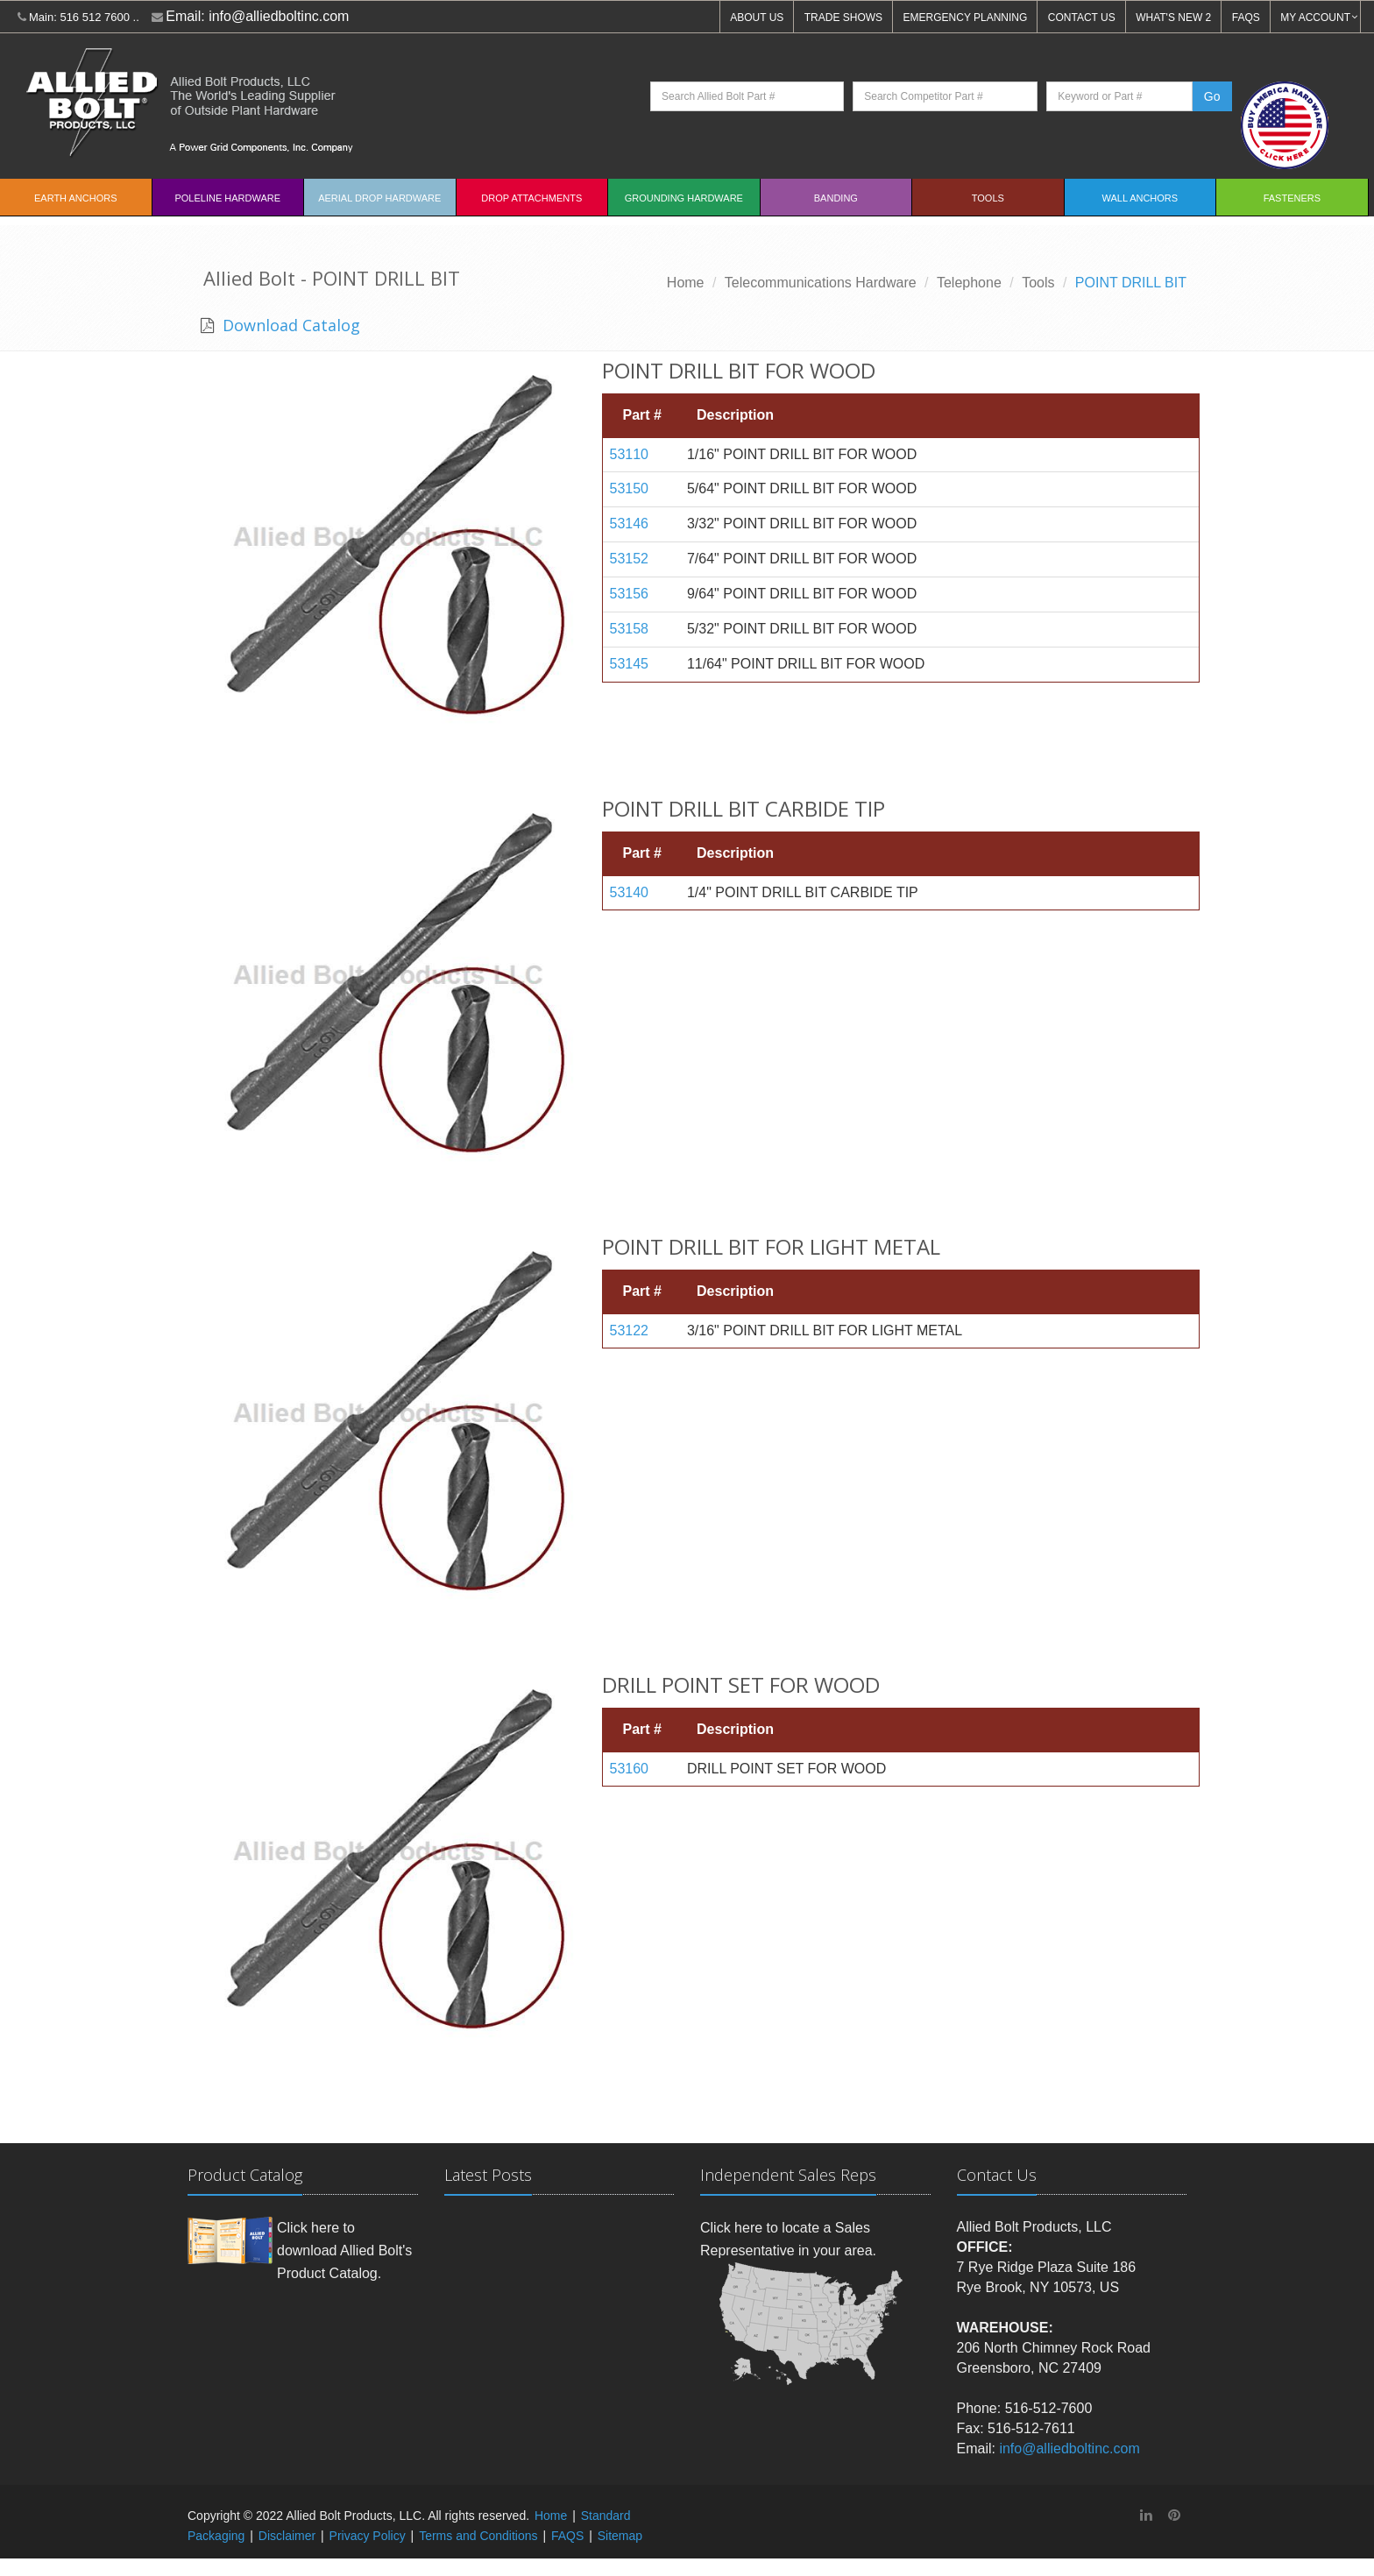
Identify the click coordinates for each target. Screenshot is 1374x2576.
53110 (629, 454)
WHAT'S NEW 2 (1173, 17)
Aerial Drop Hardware (379, 198)
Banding (836, 198)
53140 (629, 892)
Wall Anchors (1140, 198)
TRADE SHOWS (843, 17)
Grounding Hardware (684, 198)
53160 (629, 1768)
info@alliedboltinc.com (279, 16)
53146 (629, 523)
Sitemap (620, 2536)
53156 (629, 593)
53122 (629, 1330)
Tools (988, 198)
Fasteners (1292, 198)
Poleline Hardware (227, 198)
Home (686, 282)
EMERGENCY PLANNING (965, 17)
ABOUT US (756, 17)
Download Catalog (289, 325)
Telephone (969, 282)
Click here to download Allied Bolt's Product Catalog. (344, 2250)
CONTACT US (1081, 17)
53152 (629, 558)
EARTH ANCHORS (75, 198)
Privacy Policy (367, 2536)
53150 (629, 488)
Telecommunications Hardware (821, 282)
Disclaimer (287, 2536)
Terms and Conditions (478, 2536)
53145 (629, 663)
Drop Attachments (531, 198)
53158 (629, 628)
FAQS (1246, 17)
